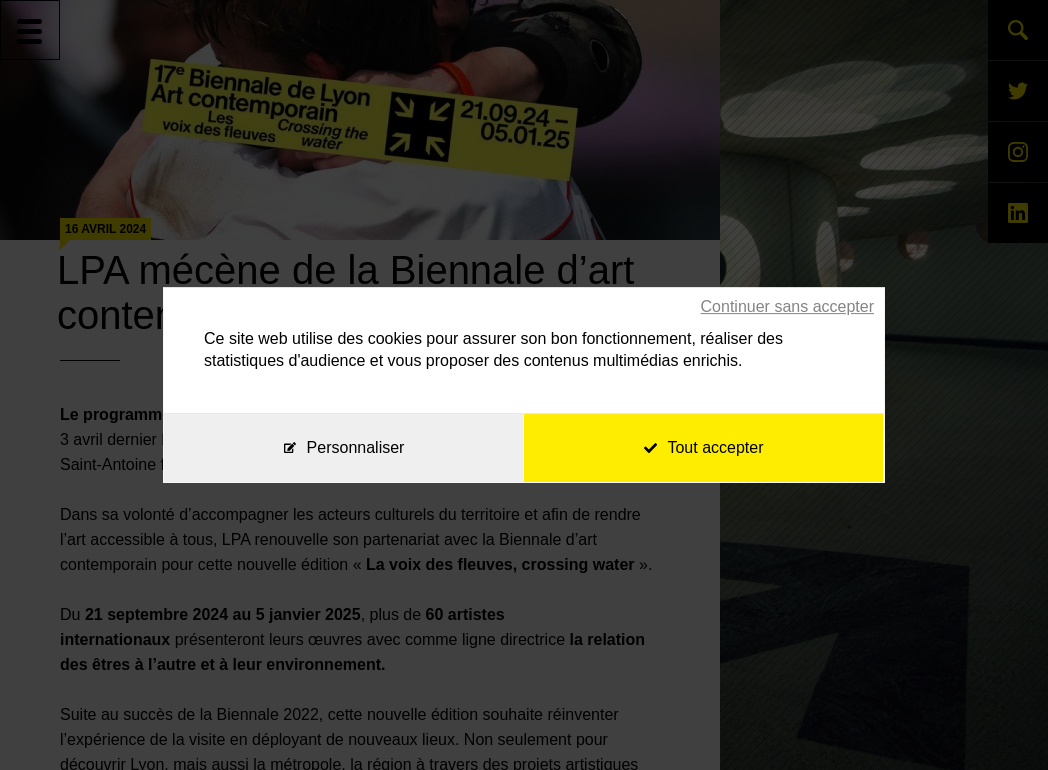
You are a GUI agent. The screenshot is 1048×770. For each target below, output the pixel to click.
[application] (998, 720)
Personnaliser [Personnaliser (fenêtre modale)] (356, 447)
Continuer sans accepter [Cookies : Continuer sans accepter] (787, 306)
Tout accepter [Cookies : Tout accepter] (703, 447)
